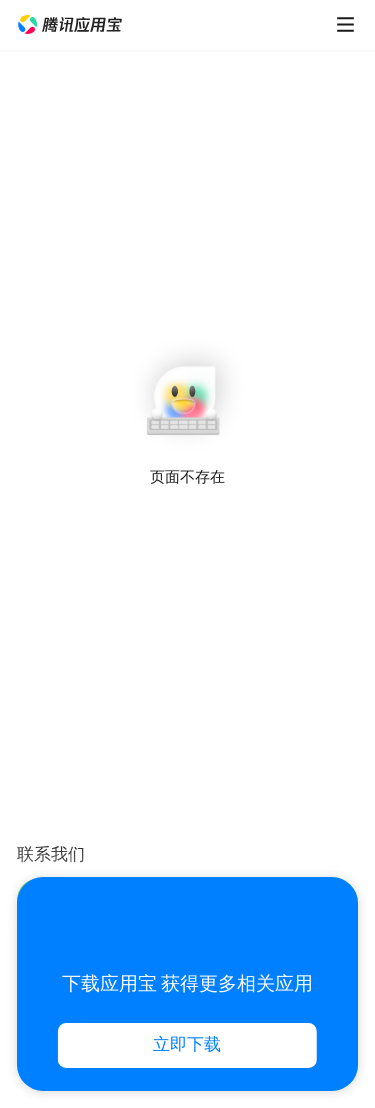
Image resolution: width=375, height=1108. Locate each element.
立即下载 (187, 1044)
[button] (70, 25)
